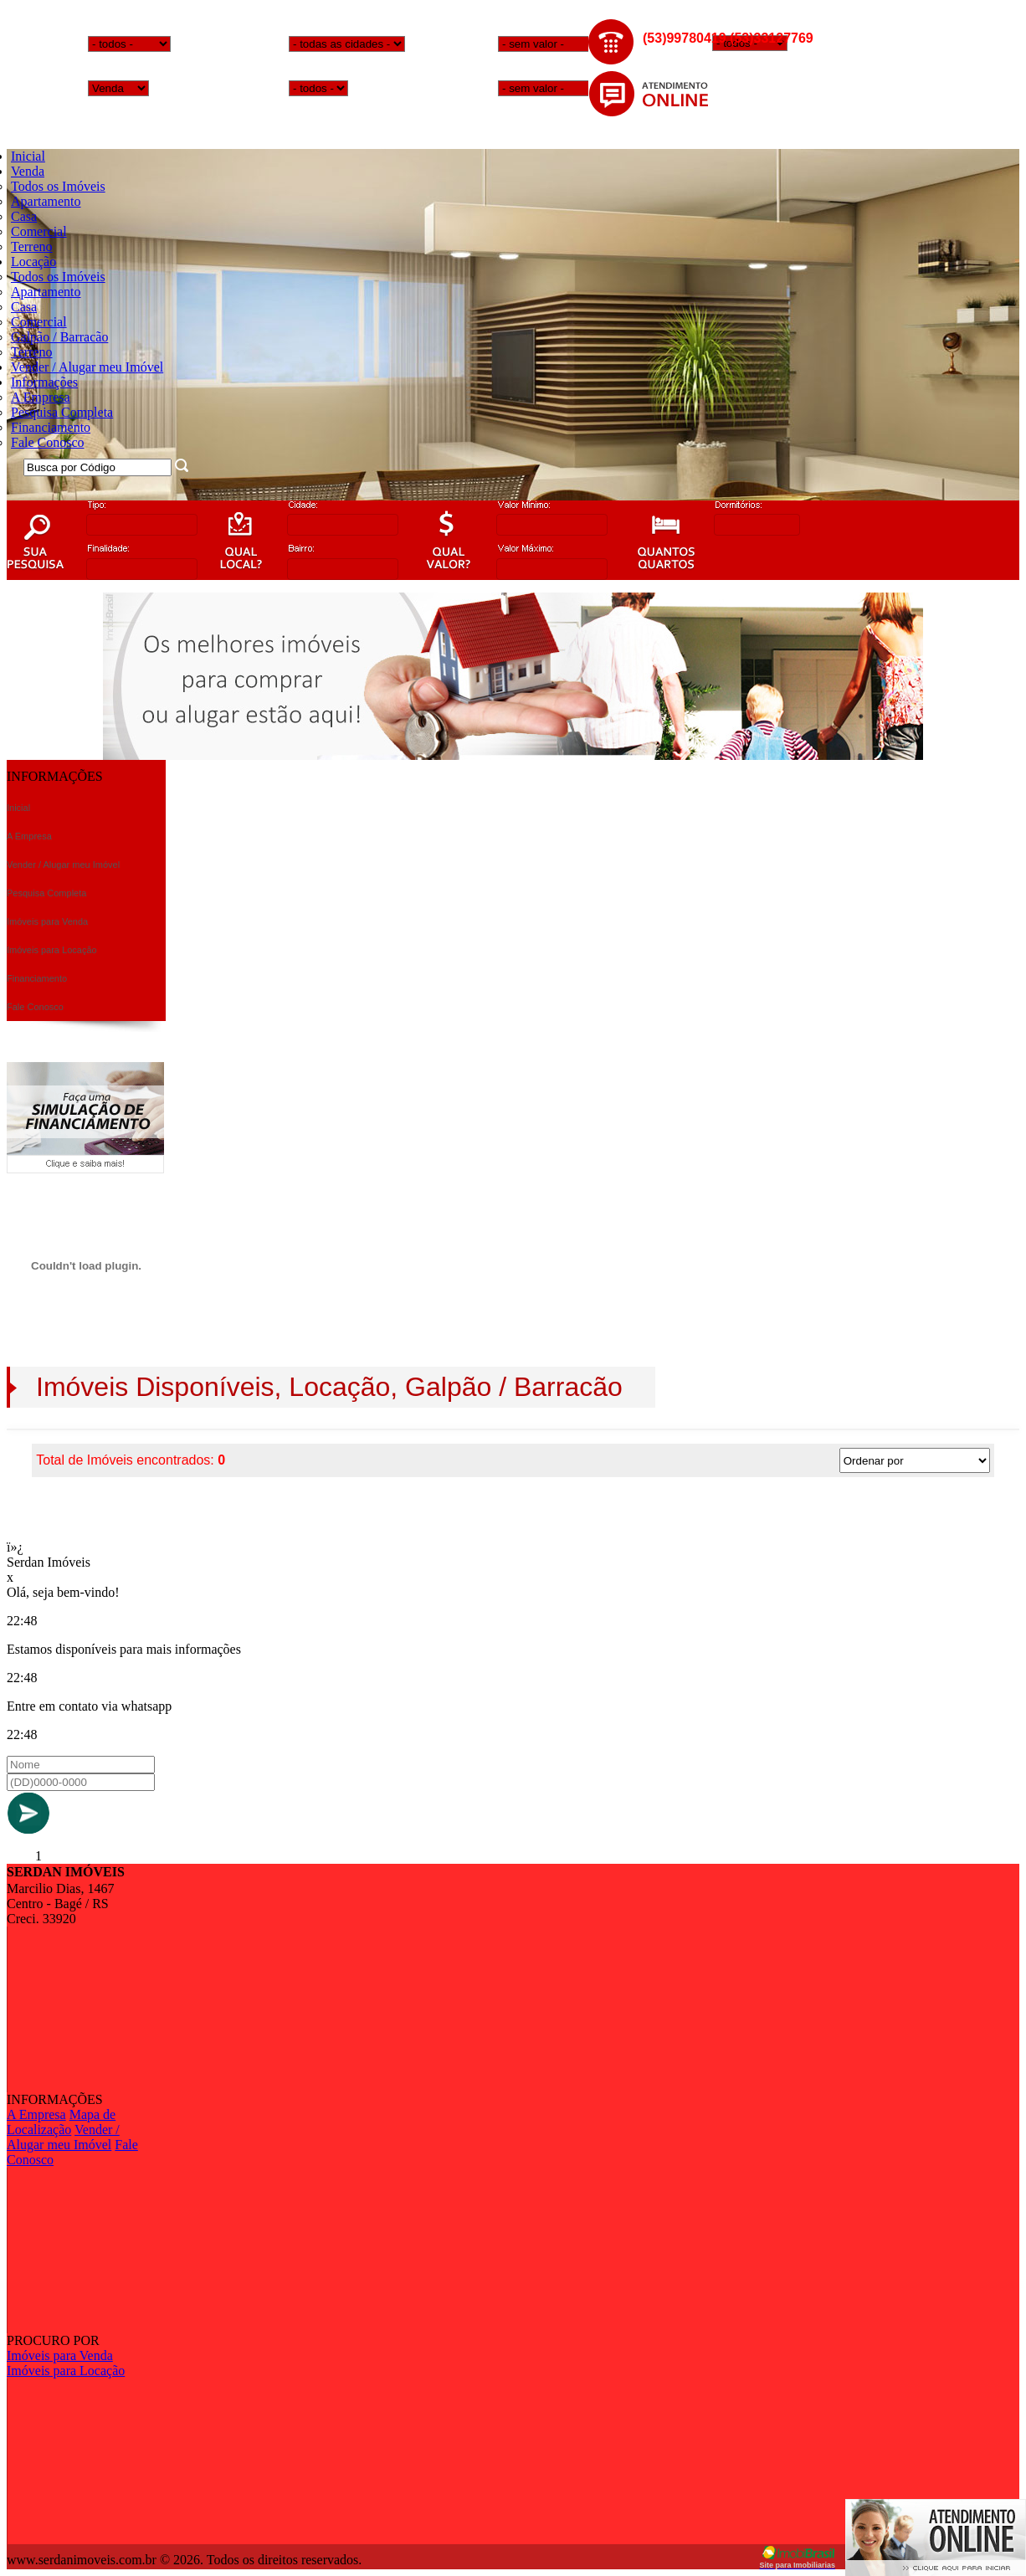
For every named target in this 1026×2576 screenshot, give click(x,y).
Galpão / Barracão (59, 337)
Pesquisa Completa (62, 412)
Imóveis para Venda (60, 2355)
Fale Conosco (48, 442)
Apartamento (46, 201)
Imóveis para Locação (66, 2370)
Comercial (39, 231)
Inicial (28, 156)
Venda (27, 171)
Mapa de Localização (61, 2122)
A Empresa (40, 397)
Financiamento (50, 427)
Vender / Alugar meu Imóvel (87, 367)
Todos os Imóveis (58, 186)
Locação (33, 261)
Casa (24, 216)
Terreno (32, 246)
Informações (44, 382)
